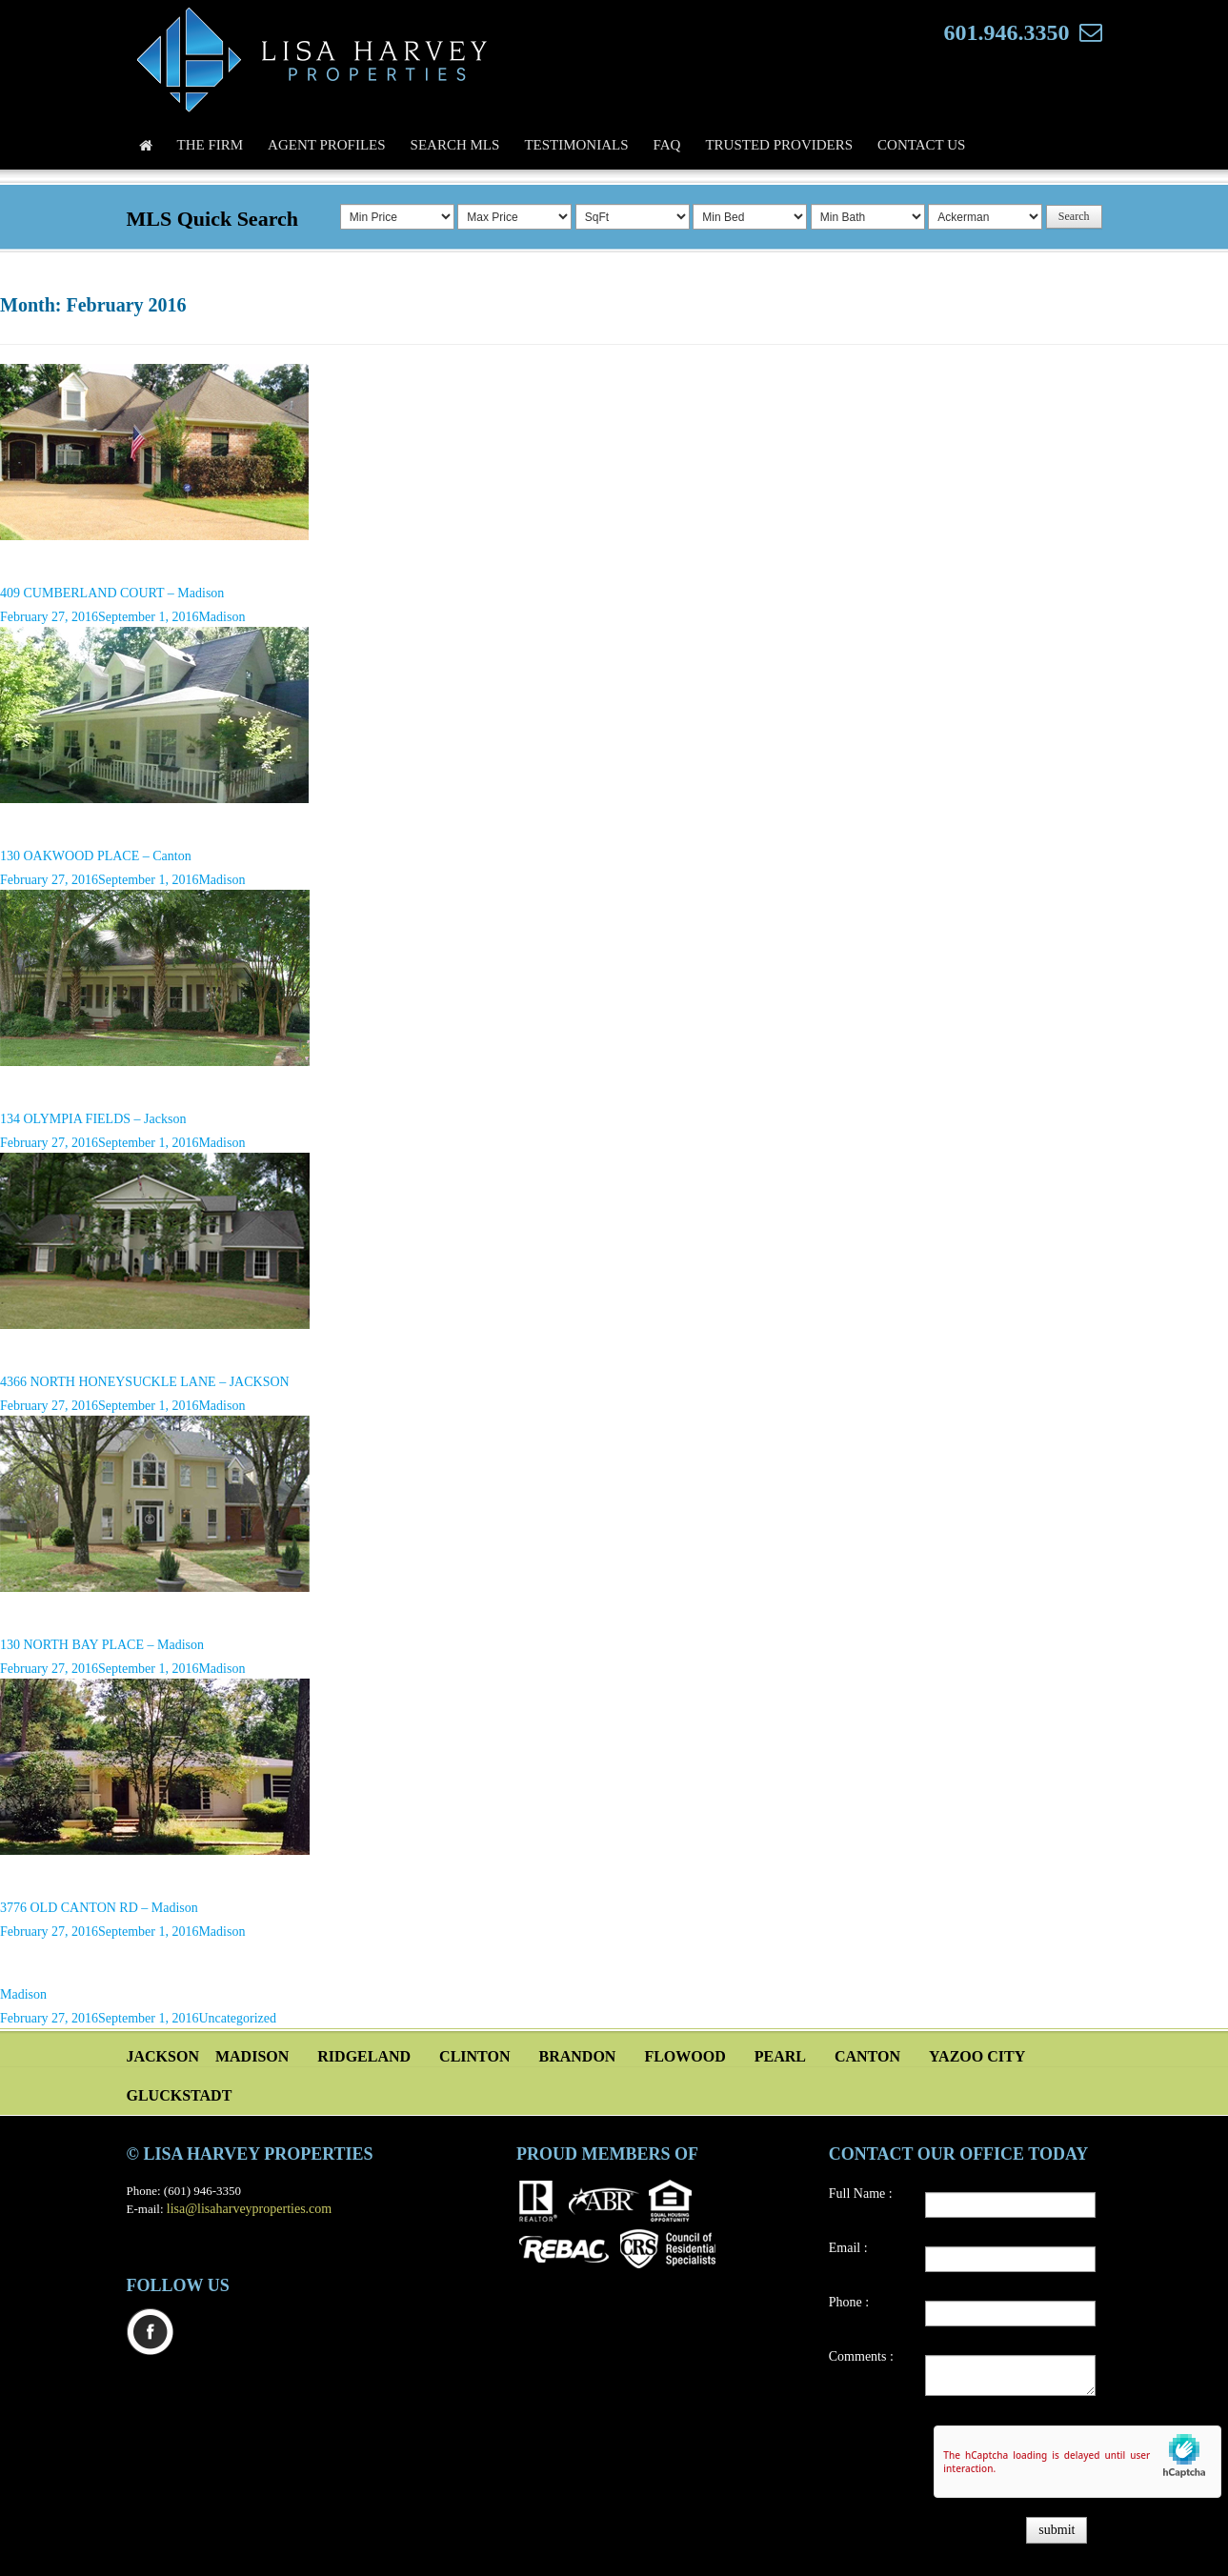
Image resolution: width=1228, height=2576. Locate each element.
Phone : (849, 2302)
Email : (848, 2248)
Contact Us (921, 144)
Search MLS (455, 144)
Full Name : (861, 2193)
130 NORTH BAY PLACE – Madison (102, 1645)
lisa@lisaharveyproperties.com (249, 2209)
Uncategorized (237, 2018)
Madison (221, 617)
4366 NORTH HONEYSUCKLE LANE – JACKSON (145, 1382)
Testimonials (576, 144)
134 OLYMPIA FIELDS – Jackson (93, 1119)
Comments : (861, 2356)
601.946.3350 (1007, 32)
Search (1074, 216)
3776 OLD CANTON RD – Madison (99, 1908)
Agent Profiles (327, 144)
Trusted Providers (779, 144)
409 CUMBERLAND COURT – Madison (112, 593)
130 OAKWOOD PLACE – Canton (95, 856)
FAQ (667, 144)
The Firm (210, 144)
